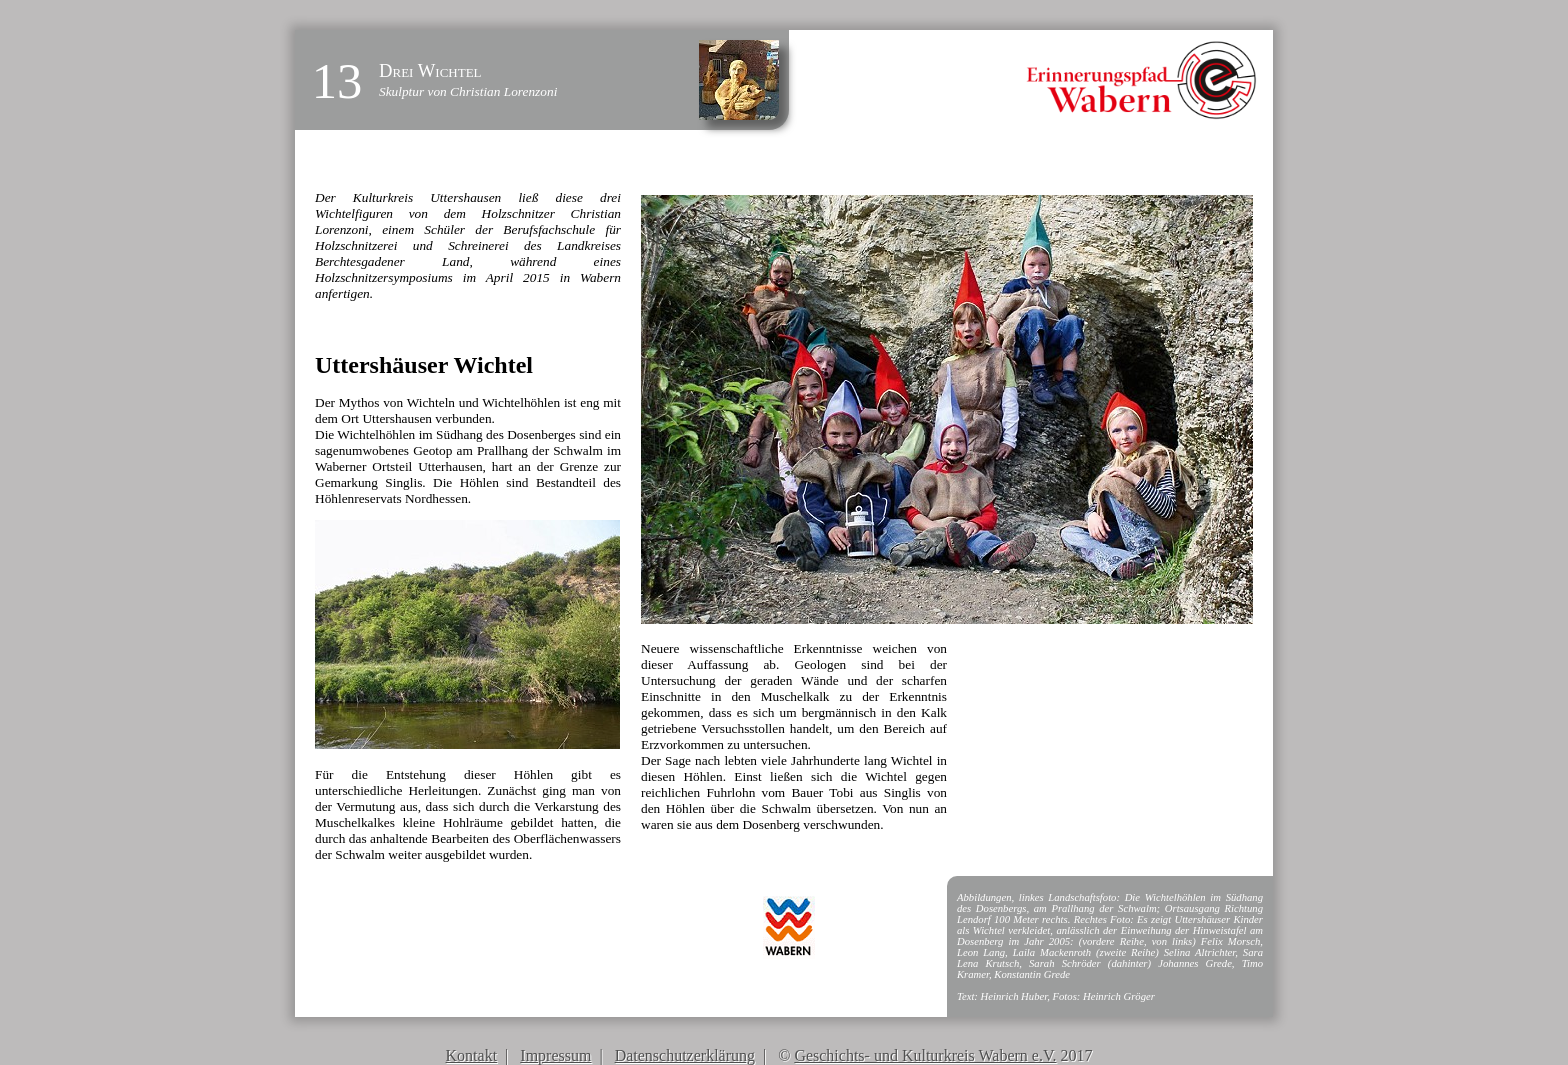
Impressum (555, 1055)
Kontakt (472, 1055)
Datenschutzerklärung (685, 1055)
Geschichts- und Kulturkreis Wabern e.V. (925, 1055)
